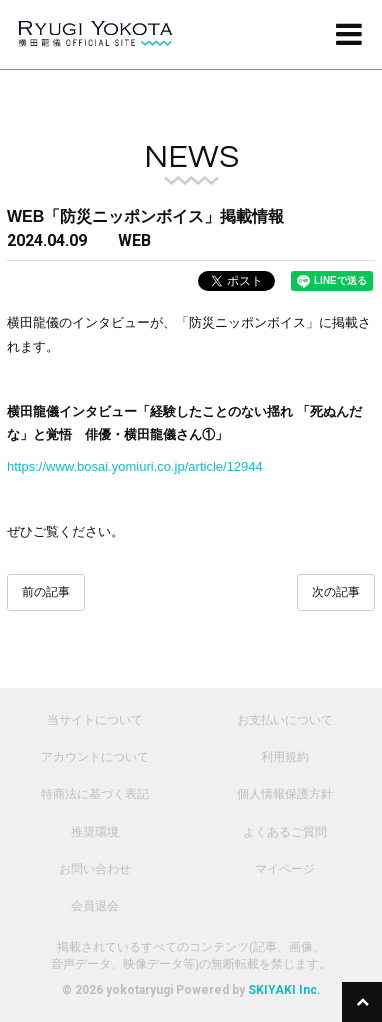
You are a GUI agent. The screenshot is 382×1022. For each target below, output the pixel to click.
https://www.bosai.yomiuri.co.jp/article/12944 (135, 466)
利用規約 (285, 757)
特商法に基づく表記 (95, 794)
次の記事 (336, 592)
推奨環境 (95, 832)
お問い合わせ (95, 869)
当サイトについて (95, 720)
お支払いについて (285, 720)
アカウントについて (95, 757)
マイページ (285, 869)
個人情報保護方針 (285, 794)
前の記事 (46, 592)
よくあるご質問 (285, 832)
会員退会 (95, 906)
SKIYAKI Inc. (284, 990)
